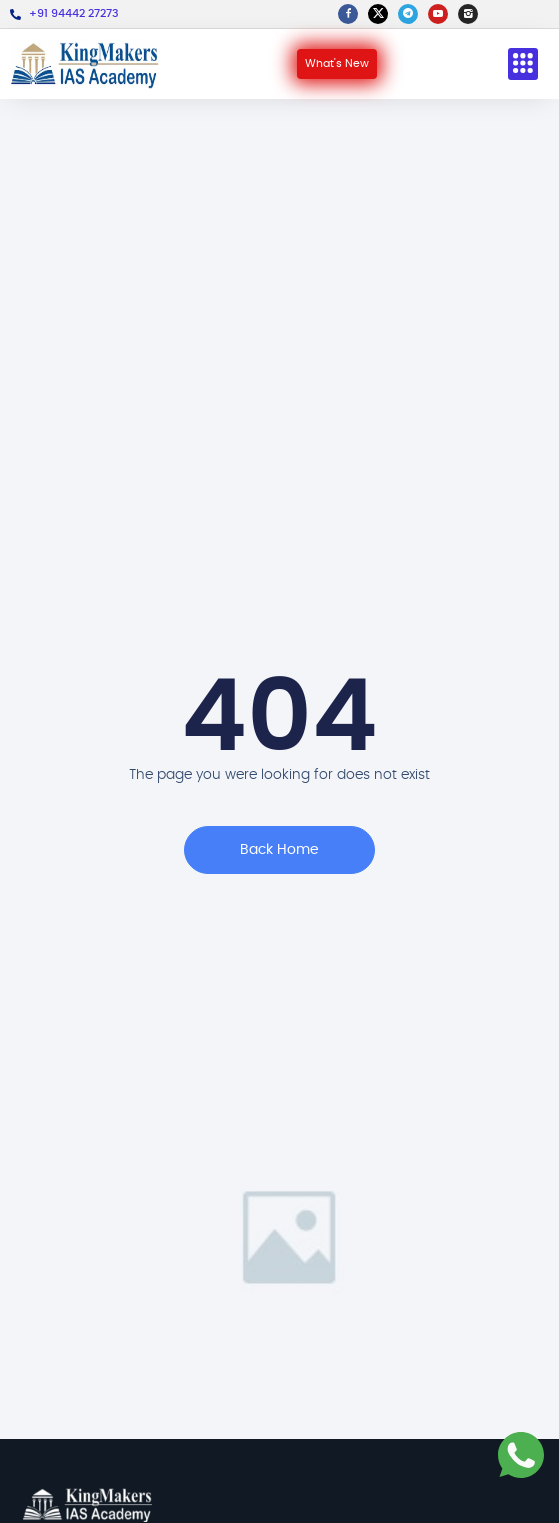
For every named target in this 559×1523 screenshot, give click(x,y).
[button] (523, 64)
